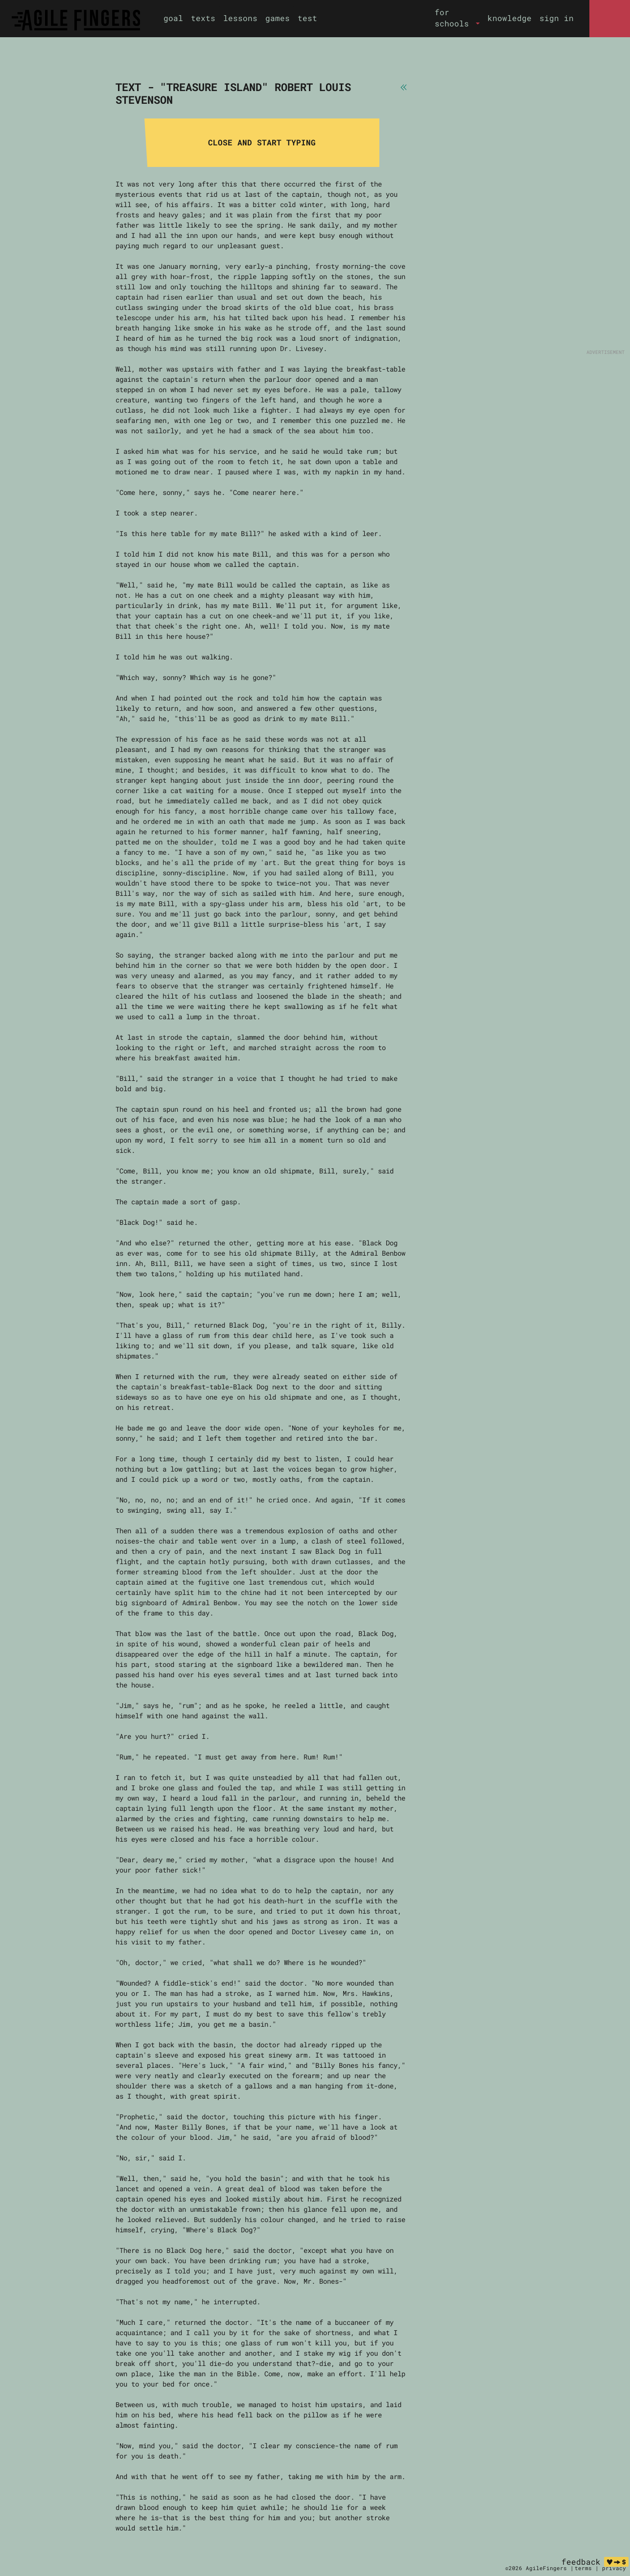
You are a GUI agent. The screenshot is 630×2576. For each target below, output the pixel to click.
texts (203, 18)
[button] (457, 18)
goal (173, 18)
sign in (556, 18)
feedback (581, 2561)
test (307, 18)
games (277, 18)
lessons (240, 18)
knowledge (510, 18)
